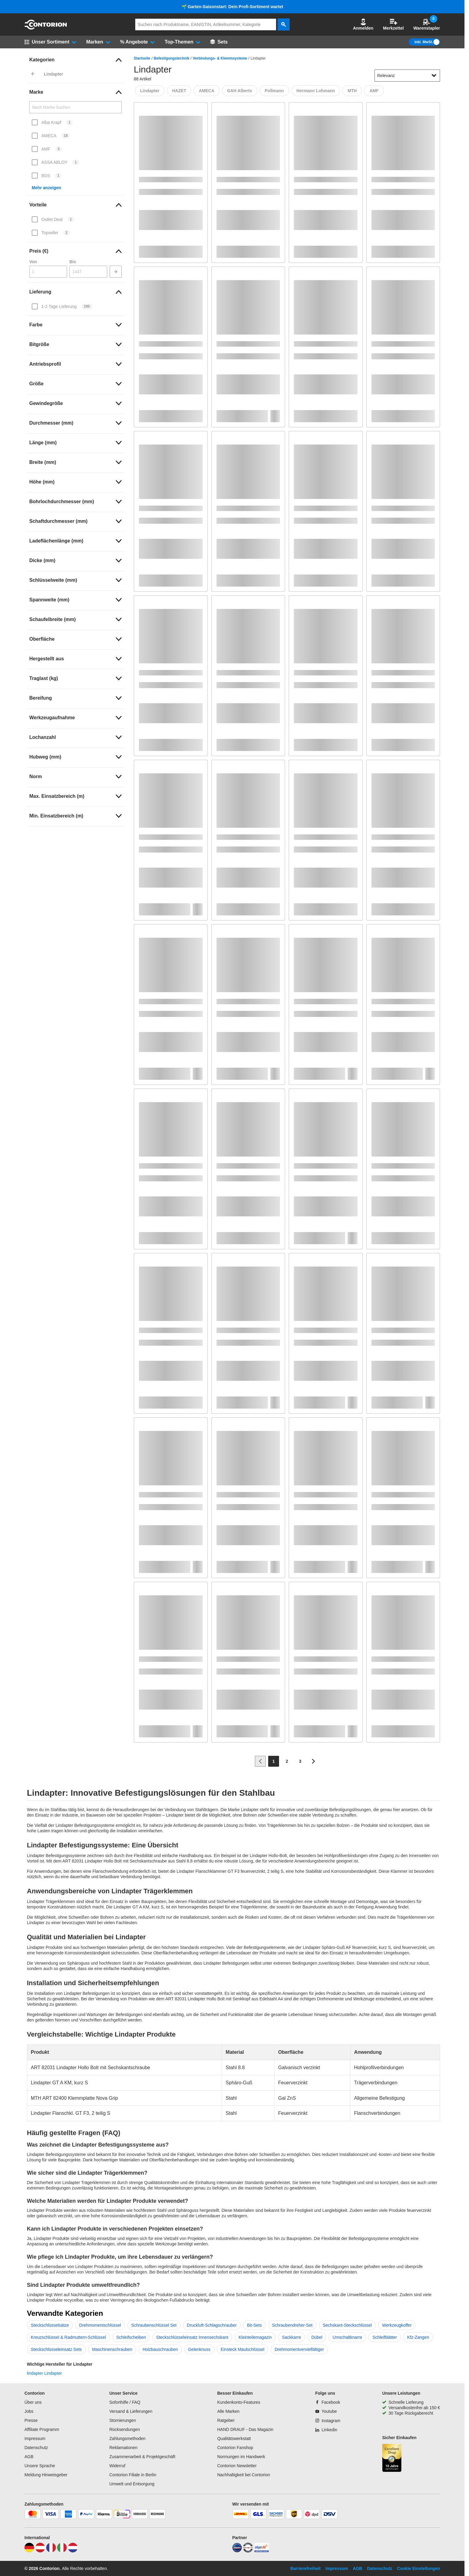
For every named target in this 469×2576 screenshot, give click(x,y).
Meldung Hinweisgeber (45, 2474)
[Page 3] (300, 1761)
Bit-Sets (254, 2325)
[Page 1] (273, 1761)
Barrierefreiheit (305, 2568)
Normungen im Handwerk (241, 2456)
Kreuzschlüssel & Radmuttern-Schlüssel (68, 2337)
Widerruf (117, 2465)
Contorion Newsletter (237, 2465)
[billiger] (261, 2550)
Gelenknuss (199, 2349)
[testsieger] (248, 2550)
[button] (363, 24)
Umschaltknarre (347, 2337)
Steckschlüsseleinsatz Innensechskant (192, 2337)
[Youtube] (326, 2411)
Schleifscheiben (131, 2337)
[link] (75, 59)
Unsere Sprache (39, 2465)
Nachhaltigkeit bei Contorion (243, 2474)
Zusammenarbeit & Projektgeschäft (142, 2456)
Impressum (34, 2438)
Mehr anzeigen (46, 187)
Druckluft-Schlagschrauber (212, 2325)
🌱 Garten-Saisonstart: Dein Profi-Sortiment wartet (232, 6)
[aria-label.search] (284, 24)
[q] (205, 24)
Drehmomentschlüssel (100, 2325)
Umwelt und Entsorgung (131, 2483)
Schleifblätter (384, 2337)
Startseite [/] (142, 58)
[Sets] (219, 42)
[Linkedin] (326, 2429)
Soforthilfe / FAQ (124, 2402)
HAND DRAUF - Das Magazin (245, 2429)
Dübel (317, 2337)
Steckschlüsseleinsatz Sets (56, 2349)
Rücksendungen (124, 2429)
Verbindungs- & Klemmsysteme (220, 58)
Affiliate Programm (41, 2429)
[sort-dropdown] (407, 76)
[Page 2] (286, 1761)
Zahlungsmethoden (127, 2438)
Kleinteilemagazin (255, 2337)
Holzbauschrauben (160, 2349)
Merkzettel (393, 24)
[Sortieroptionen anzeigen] (434, 76)
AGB (29, 2456)
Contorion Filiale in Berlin (132, 2474)
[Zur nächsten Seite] (313, 1761)
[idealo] (237, 2550)
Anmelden (363, 24)
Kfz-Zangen (418, 2337)
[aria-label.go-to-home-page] (45, 28)
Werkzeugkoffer (397, 2325)
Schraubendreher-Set (292, 2325)
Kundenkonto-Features (238, 2402)
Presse (31, 2420)
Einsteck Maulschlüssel (243, 2349)
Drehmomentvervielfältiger (299, 2349)
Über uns (33, 2402)
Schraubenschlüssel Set (154, 2325)
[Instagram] (327, 2420)
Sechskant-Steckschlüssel (347, 2325)
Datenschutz (36, 2447)
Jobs (29, 2411)
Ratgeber (226, 2420)
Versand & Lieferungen (130, 2411)
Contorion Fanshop (235, 2447)
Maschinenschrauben (112, 2349)
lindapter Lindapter (44, 2373)
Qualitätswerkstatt (234, 2438)
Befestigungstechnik (171, 58)
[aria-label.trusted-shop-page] (392, 2458)
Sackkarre (291, 2337)
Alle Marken (228, 2411)
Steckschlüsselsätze (50, 2325)
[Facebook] (327, 2402)
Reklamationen (123, 2447)
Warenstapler (426, 24)
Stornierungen (122, 2420)
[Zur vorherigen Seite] (260, 1761)
